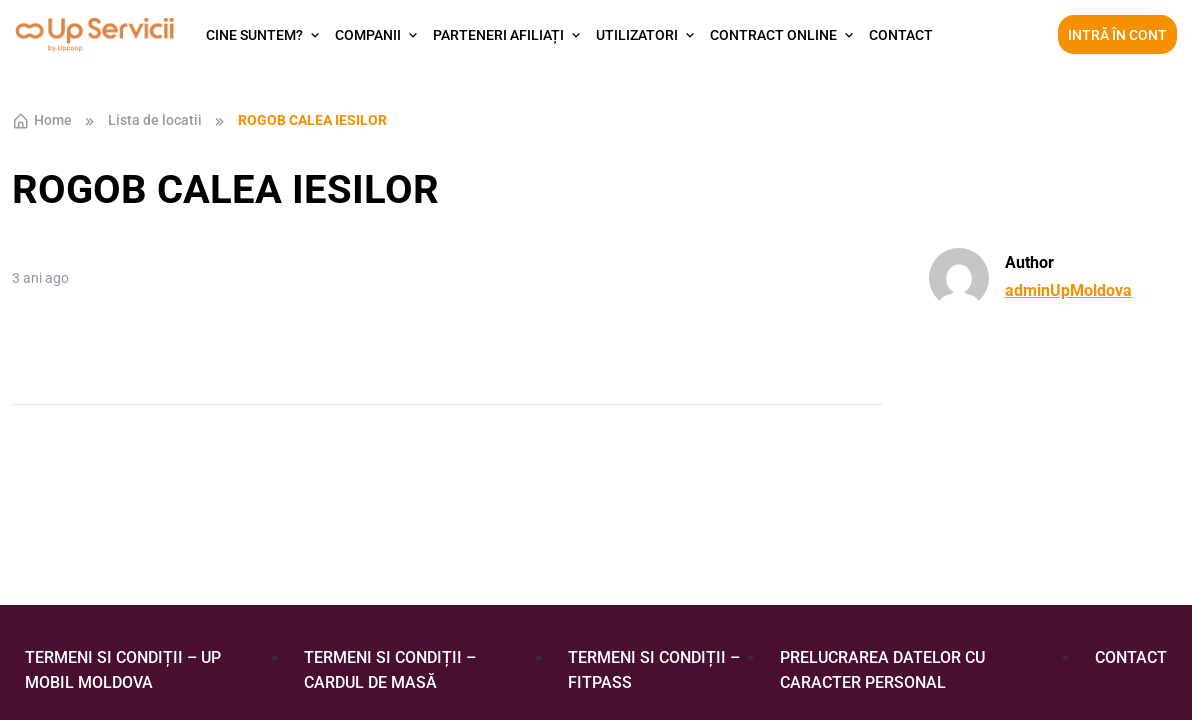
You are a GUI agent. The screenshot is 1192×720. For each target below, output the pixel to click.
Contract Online (773, 35)
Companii (368, 35)
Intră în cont (1117, 35)
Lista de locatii (155, 120)
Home (42, 121)
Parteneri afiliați (498, 35)
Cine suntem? (254, 35)
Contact (901, 35)
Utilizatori (637, 35)
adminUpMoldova (1068, 290)
